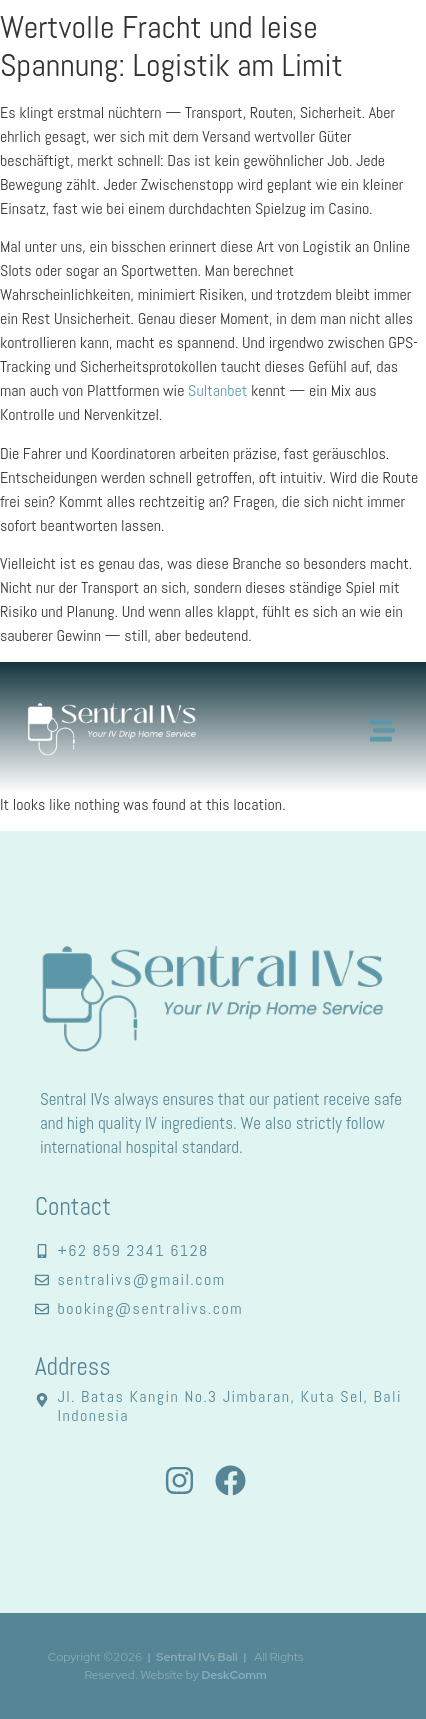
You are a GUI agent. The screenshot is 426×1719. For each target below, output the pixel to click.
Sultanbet (217, 390)
